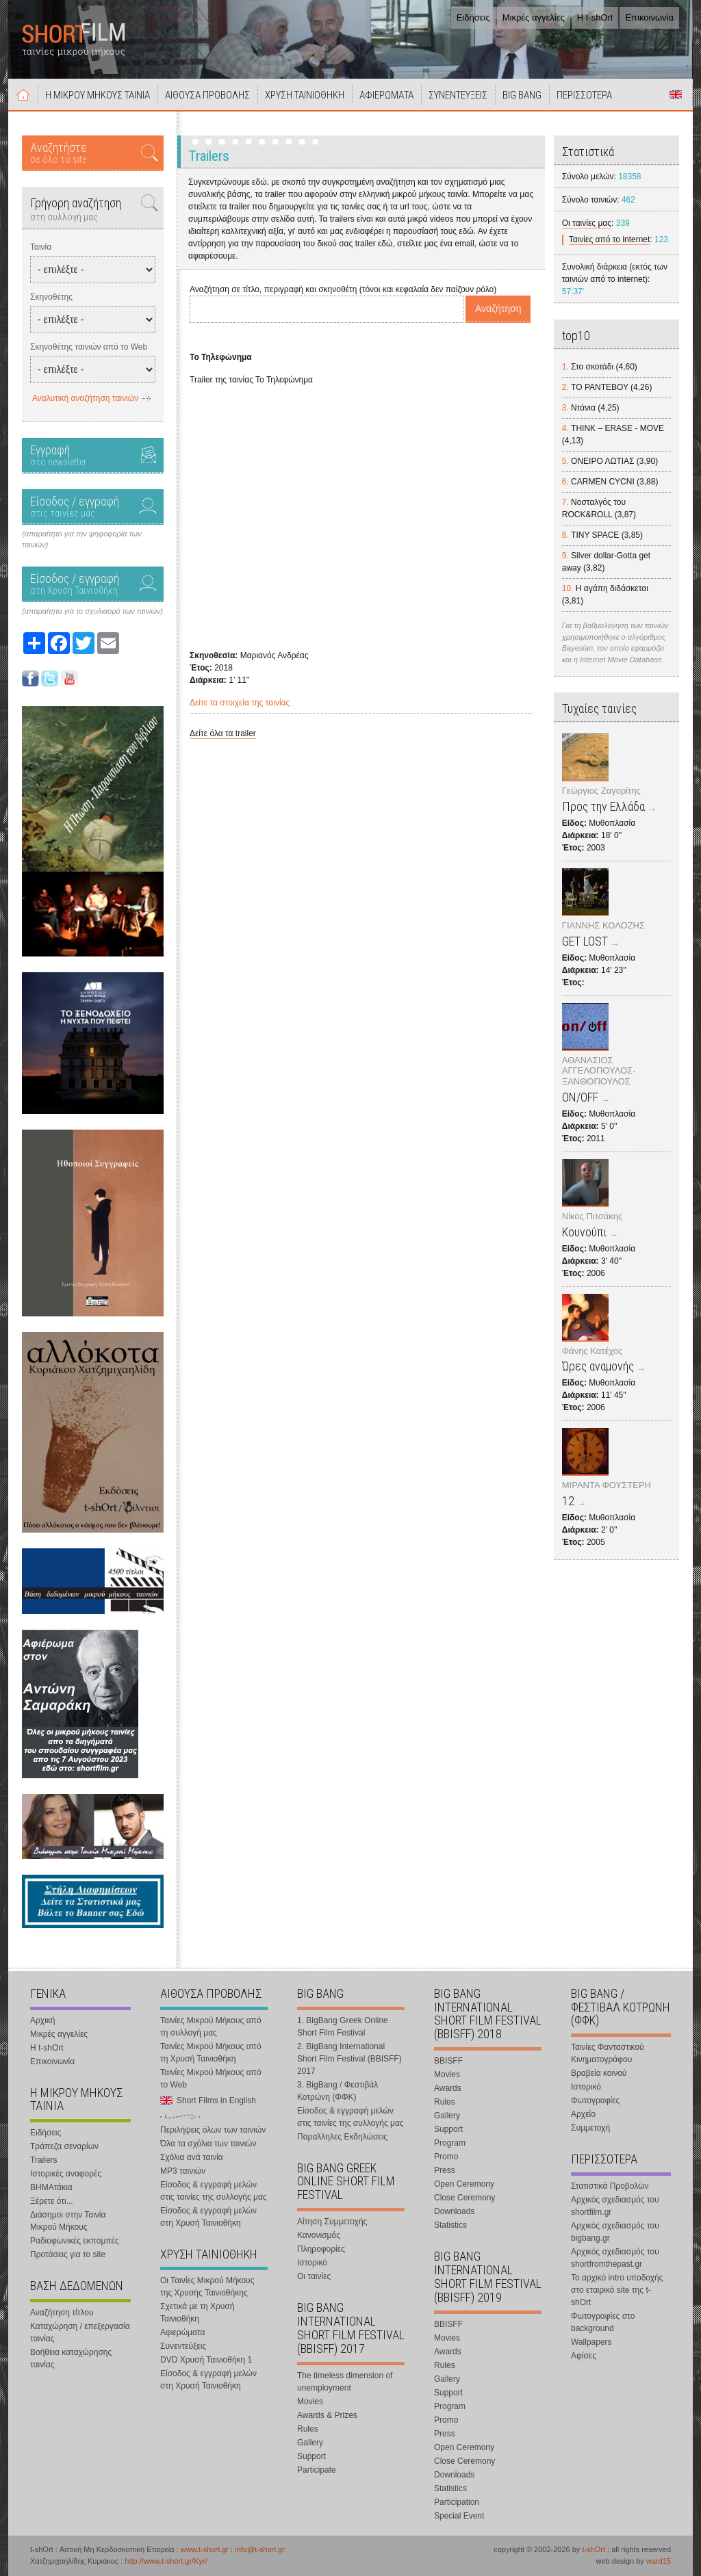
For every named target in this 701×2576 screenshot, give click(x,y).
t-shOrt (593, 2549)
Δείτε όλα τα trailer (223, 733)
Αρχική (23, 94)
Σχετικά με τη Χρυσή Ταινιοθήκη (197, 2313)
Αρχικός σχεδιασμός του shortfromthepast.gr (615, 2258)
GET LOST (585, 941)
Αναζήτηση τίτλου (62, 2312)
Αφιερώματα (182, 2332)
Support (311, 2456)
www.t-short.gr (205, 2549)
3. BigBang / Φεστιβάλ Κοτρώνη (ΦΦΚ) (337, 2091)
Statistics (450, 2225)
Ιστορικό (312, 2262)
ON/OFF (580, 1097)
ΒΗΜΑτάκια (51, 2187)
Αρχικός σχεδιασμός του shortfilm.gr (615, 2206)
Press (444, 2170)
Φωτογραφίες (595, 2100)
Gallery (310, 2442)
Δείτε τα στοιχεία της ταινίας (240, 702)
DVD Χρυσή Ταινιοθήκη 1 (206, 2360)
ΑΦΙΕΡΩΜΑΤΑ (386, 95)
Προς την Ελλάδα (603, 806)
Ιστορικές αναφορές (65, 2173)
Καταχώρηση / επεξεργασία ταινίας (80, 2332)
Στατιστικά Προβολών (609, 2186)
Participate (316, 2470)
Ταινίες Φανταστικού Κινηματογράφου (607, 2053)
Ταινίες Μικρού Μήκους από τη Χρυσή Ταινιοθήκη (211, 2053)
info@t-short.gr (260, 2549)
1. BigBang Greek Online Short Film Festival (342, 2027)
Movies (310, 2401)
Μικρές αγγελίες (533, 17)
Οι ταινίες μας (586, 223)
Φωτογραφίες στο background (603, 2322)
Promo (446, 2156)
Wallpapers (591, 2342)
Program (450, 2143)
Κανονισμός (318, 2235)
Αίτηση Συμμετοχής (332, 2221)
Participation (456, 2502)
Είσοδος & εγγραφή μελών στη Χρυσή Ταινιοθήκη (208, 2217)
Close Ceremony (464, 2197)
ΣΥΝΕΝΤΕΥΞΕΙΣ (458, 95)
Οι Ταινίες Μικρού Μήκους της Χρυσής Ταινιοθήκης (207, 2287)
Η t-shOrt (595, 17)
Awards (447, 2088)
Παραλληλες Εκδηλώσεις (342, 2137)
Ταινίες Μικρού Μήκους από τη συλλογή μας (211, 2027)
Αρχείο (583, 2114)
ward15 (658, 2561)
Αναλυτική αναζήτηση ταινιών (85, 398)
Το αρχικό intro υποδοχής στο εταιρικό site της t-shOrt (617, 2290)
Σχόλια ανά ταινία (191, 2157)
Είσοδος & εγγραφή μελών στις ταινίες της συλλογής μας (213, 2191)
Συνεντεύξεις (183, 2346)
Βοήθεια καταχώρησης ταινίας (71, 2358)
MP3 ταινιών (182, 2171)
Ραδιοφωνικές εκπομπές (74, 2241)
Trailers (44, 2160)
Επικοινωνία (649, 17)
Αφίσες (583, 2355)
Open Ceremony (464, 2184)
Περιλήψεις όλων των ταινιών (213, 2130)
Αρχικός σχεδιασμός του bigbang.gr (615, 2232)
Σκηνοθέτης (51, 297)
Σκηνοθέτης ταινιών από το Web (88, 347)
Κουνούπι (584, 1232)
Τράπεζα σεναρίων (64, 2146)
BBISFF (448, 2061)
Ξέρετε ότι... (51, 2201)
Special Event (459, 2516)
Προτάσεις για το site (67, 2254)
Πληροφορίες (321, 2249)
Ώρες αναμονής (598, 1366)
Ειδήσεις (473, 17)
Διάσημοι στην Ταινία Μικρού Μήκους (67, 2221)
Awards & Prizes (327, 2415)
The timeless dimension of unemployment (344, 2382)
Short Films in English (676, 94)
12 (568, 1501)
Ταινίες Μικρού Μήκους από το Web (211, 2079)
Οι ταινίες (314, 2276)
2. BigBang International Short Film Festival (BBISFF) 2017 (349, 2059)
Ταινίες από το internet (609, 239)
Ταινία (40, 247)
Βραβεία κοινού (598, 2073)
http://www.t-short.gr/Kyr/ (166, 2561)
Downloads (454, 2211)
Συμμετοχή (590, 2128)
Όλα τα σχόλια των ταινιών (208, 2143)
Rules (307, 2429)
